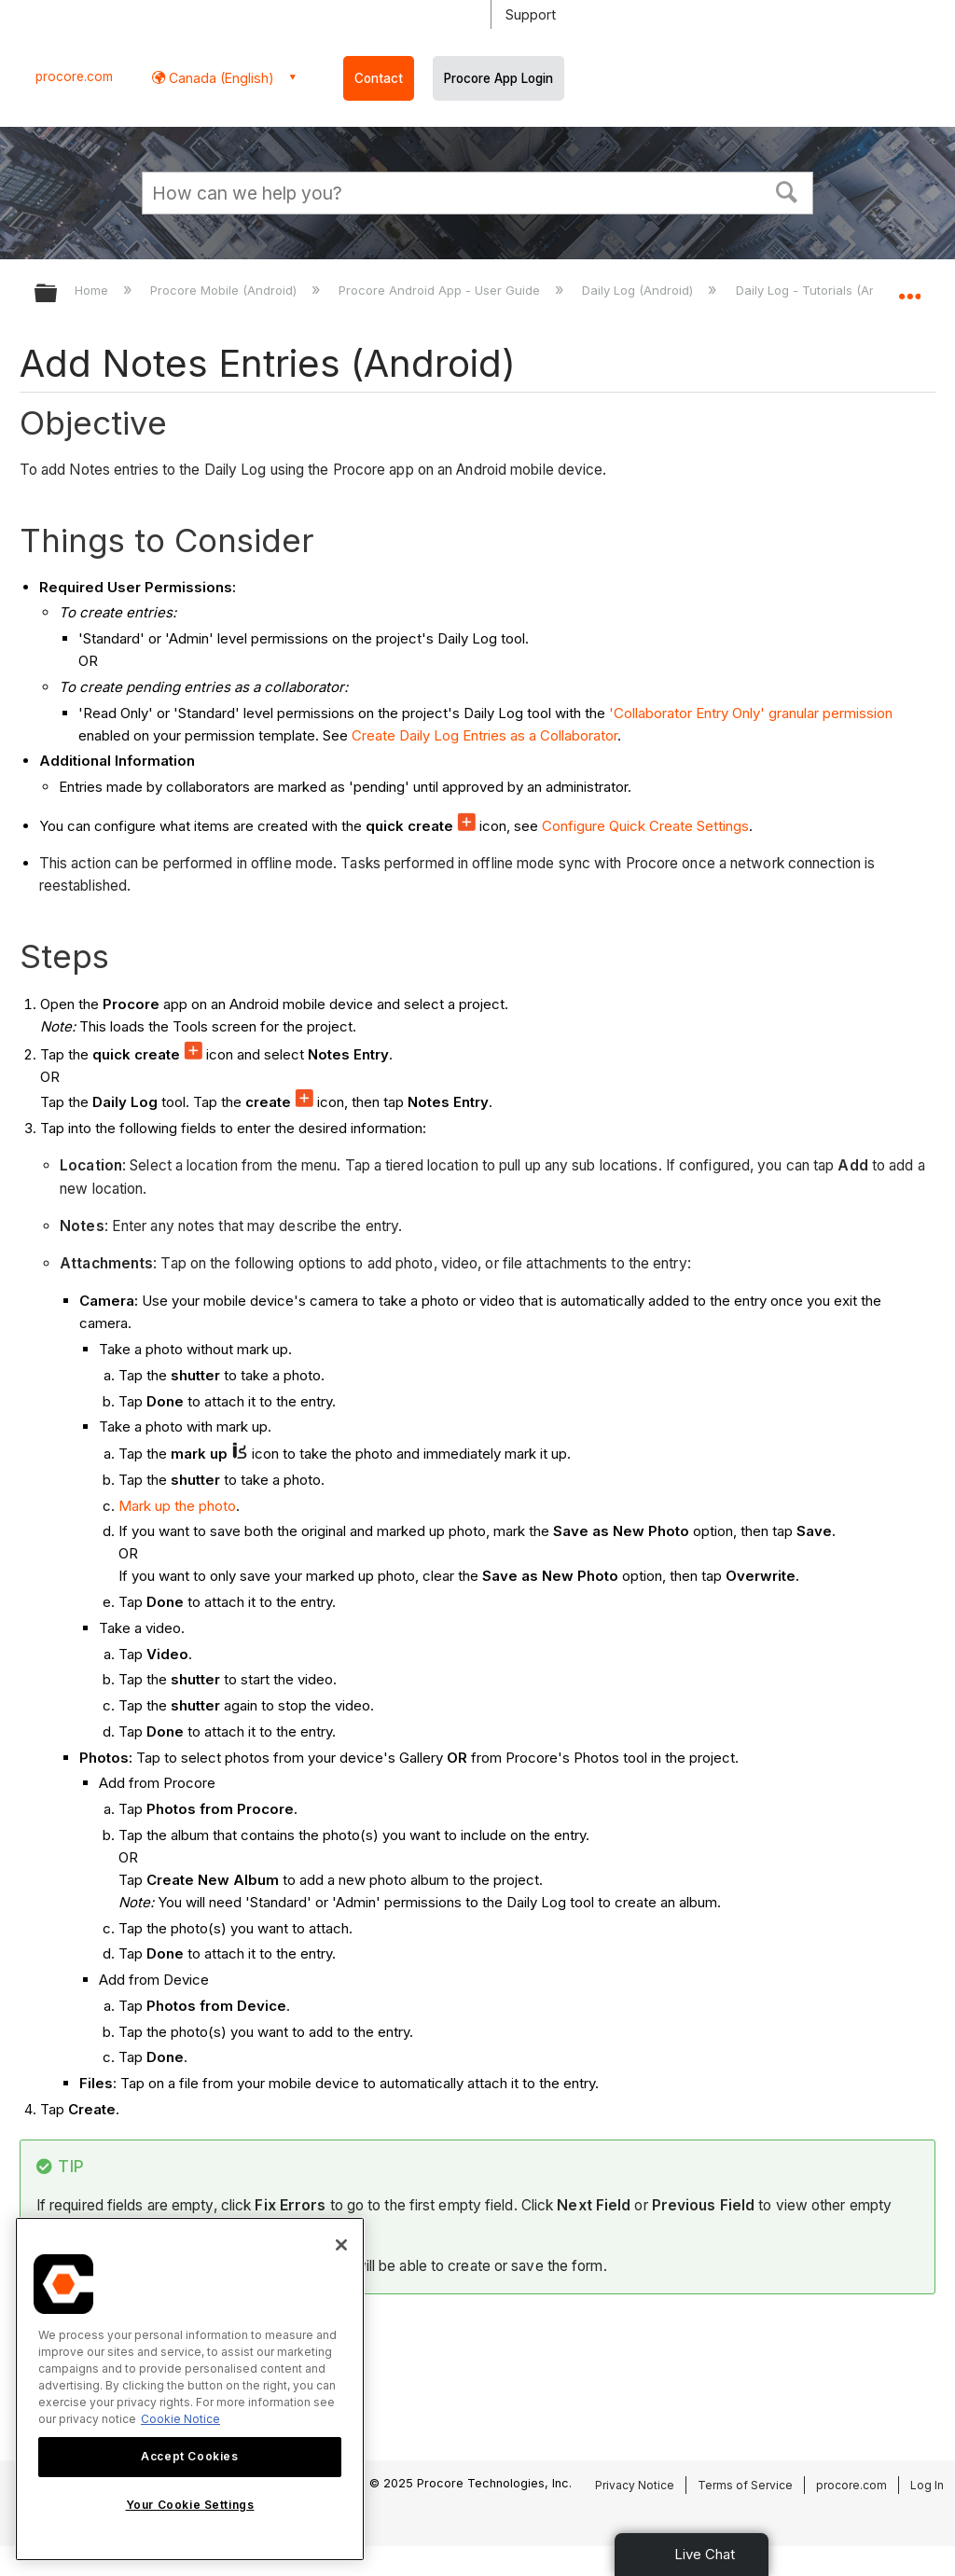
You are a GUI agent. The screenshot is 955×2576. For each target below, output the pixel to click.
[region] (190, 2389)
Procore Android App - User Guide (441, 290)
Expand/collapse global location (909, 287)
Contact (378, 78)
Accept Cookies (189, 2456)
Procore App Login (498, 78)
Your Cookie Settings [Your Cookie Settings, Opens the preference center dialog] (190, 2505)
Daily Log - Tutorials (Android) (825, 290)
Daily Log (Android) (639, 290)
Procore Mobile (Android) (225, 290)
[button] (787, 190)
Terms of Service (745, 2485)
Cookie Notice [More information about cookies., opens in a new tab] (180, 2419)
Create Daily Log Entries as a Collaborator (484, 735)
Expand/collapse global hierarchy (58, 294)
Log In (927, 2485)
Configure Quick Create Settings (645, 826)
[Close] (341, 2244)
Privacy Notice (634, 2485)
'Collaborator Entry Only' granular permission (751, 713)
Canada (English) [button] (219, 78)
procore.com (74, 76)
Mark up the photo (177, 1506)
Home (93, 290)
